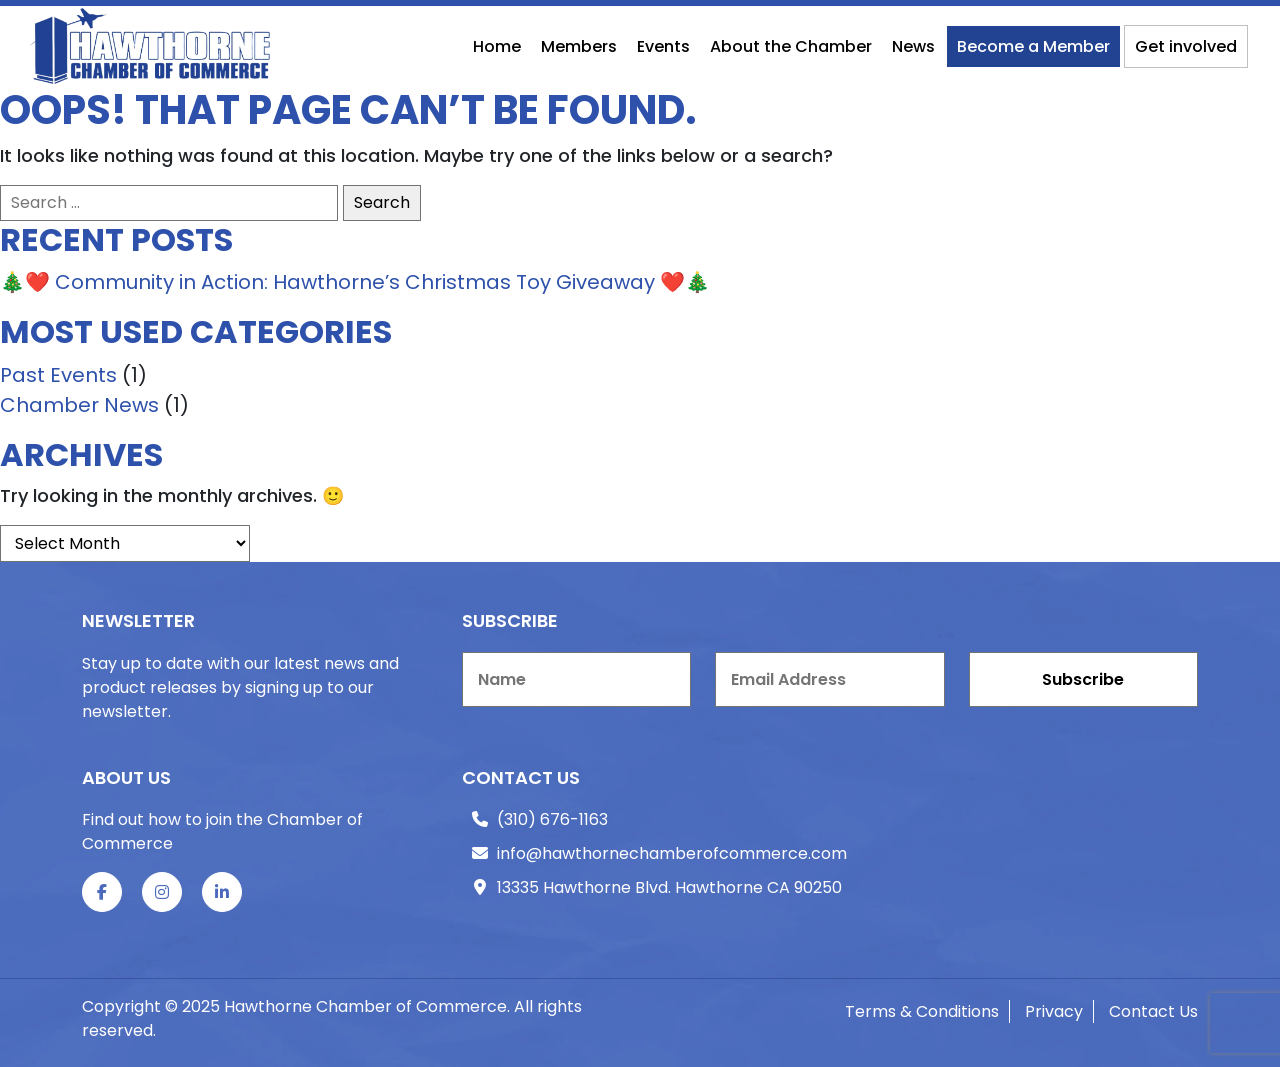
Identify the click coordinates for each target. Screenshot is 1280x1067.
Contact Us (1153, 1011)
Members (579, 46)
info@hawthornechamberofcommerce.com (672, 853)
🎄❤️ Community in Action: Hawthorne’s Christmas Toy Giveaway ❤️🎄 (355, 282)
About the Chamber (791, 46)
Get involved (1186, 46)
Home (497, 46)
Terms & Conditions (922, 1011)
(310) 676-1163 (552, 819)
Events (663, 46)
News (913, 46)
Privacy (1054, 1011)
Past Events (58, 375)
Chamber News (79, 405)
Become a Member (1033, 46)
